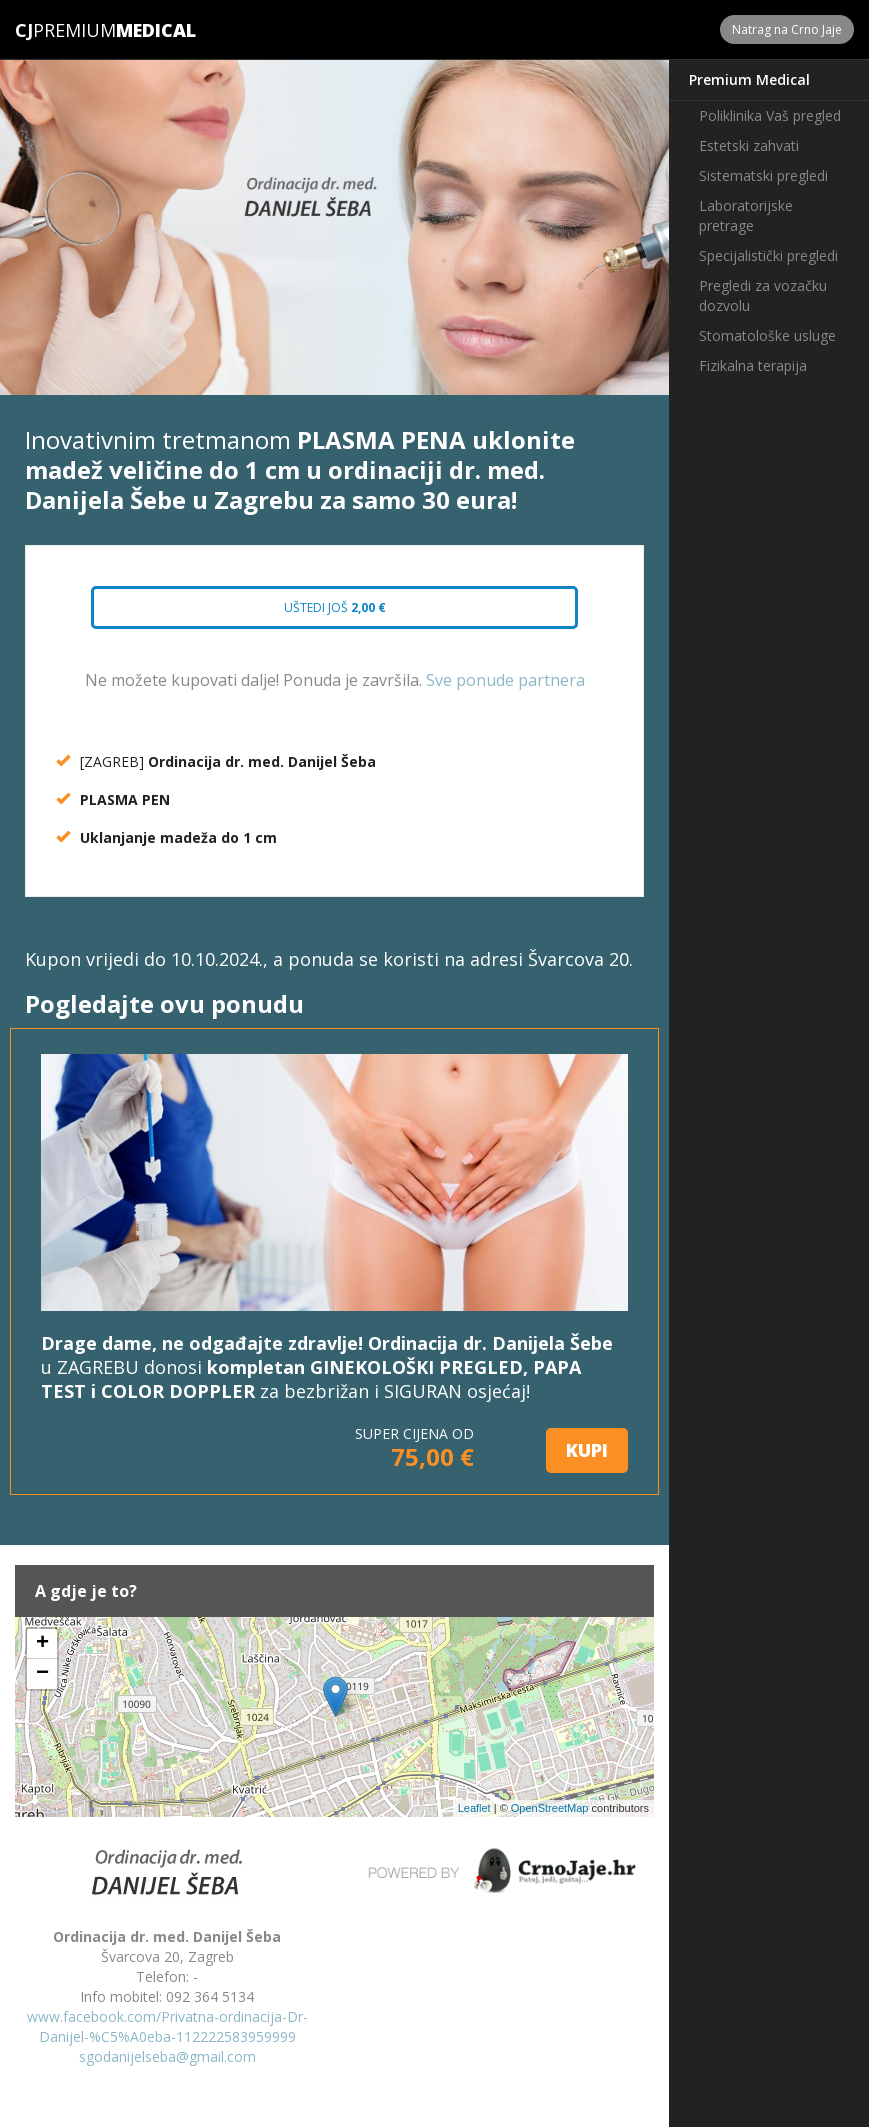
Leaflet (474, 1808)
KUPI (587, 1450)
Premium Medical (749, 79)
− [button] (42, 1674)
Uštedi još (335, 607)
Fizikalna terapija (753, 365)
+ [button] (42, 1644)
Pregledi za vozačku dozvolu (763, 295)
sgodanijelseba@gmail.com (167, 2056)
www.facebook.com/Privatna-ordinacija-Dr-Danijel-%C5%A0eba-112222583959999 (167, 2026)
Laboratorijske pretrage (746, 215)
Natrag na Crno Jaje (787, 29)
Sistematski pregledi (763, 175)
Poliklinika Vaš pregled (770, 115)
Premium (65, 30)
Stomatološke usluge (767, 335)
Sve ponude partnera (505, 680)
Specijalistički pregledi (768, 255)
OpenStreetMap (550, 1808)
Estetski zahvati (749, 145)
